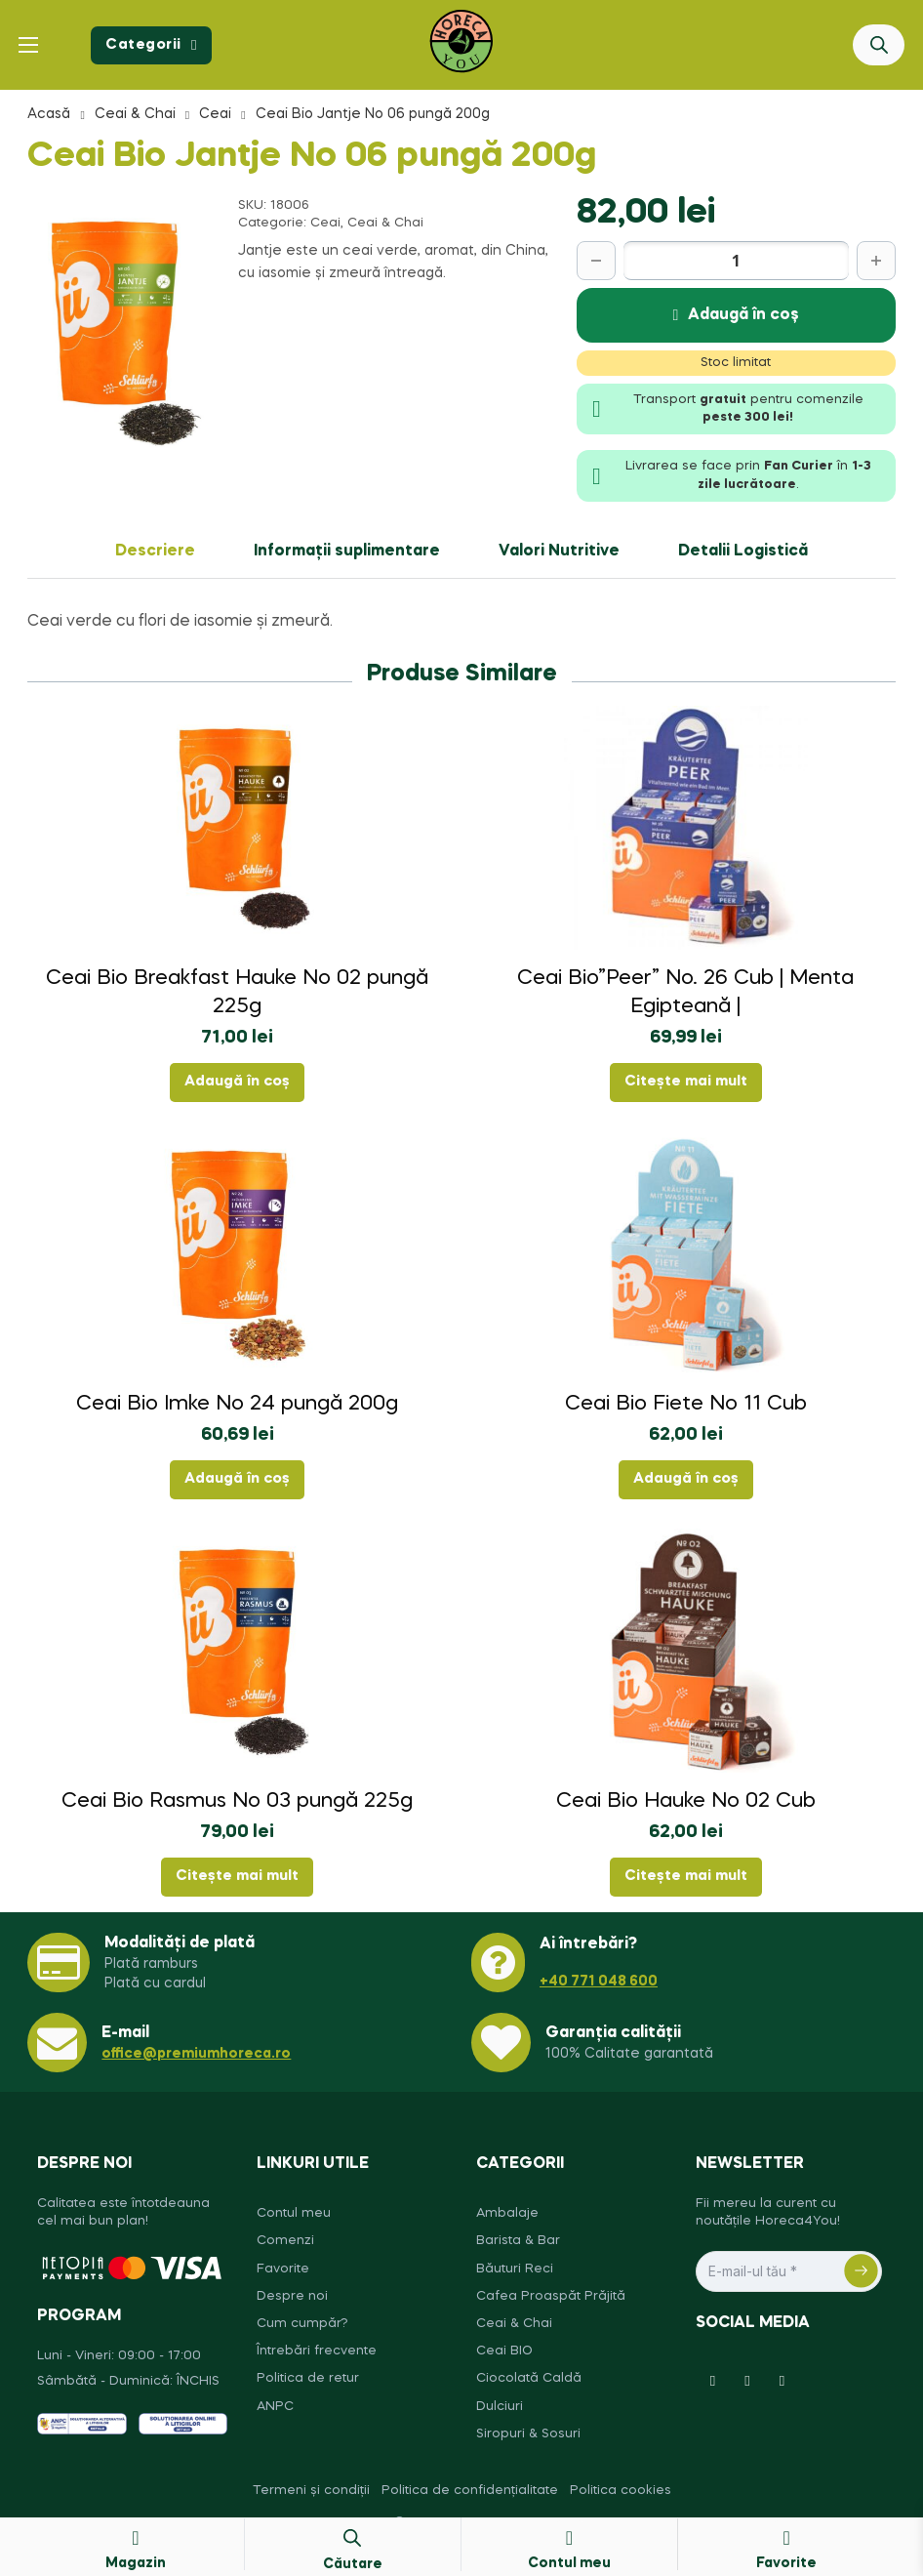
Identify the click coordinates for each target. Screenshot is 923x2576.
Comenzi (285, 2240)
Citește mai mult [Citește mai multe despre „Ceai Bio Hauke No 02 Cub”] (685, 1876)
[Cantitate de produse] (736, 260)
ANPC (275, 2406)
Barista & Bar (518, 2240)
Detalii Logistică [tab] (743, 551)
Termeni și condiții (311, 2490)
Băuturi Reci (514, 2269)
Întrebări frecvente (317, 2351)
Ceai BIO (504, 2351)
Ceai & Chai (135, 114)
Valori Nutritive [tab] (559, 551)
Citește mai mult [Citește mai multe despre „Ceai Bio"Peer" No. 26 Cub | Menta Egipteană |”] (685, 1081)
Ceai (215, 114)
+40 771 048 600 (599, 1981)
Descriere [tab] (155, 551)
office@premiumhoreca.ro (196, 2054)
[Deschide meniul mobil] (28, 45)
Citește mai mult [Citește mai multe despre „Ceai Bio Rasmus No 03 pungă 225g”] (237, 1876)
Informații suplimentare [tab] (347, 551)
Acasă (48, 114)
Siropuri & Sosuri (528, 2434)
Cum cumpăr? (302, 2323)
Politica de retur (308, 2378)
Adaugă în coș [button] (237, 1081)
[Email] (789, 2271)
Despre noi (292, 2296)
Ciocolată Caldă (529, 2378)
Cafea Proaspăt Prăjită (550, 2296)
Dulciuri (499, 2406)
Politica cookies (620, 2490)
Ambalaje (507, 2213)
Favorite (283, 2269)
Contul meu (294, 2213)
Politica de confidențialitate (469, 2490)
